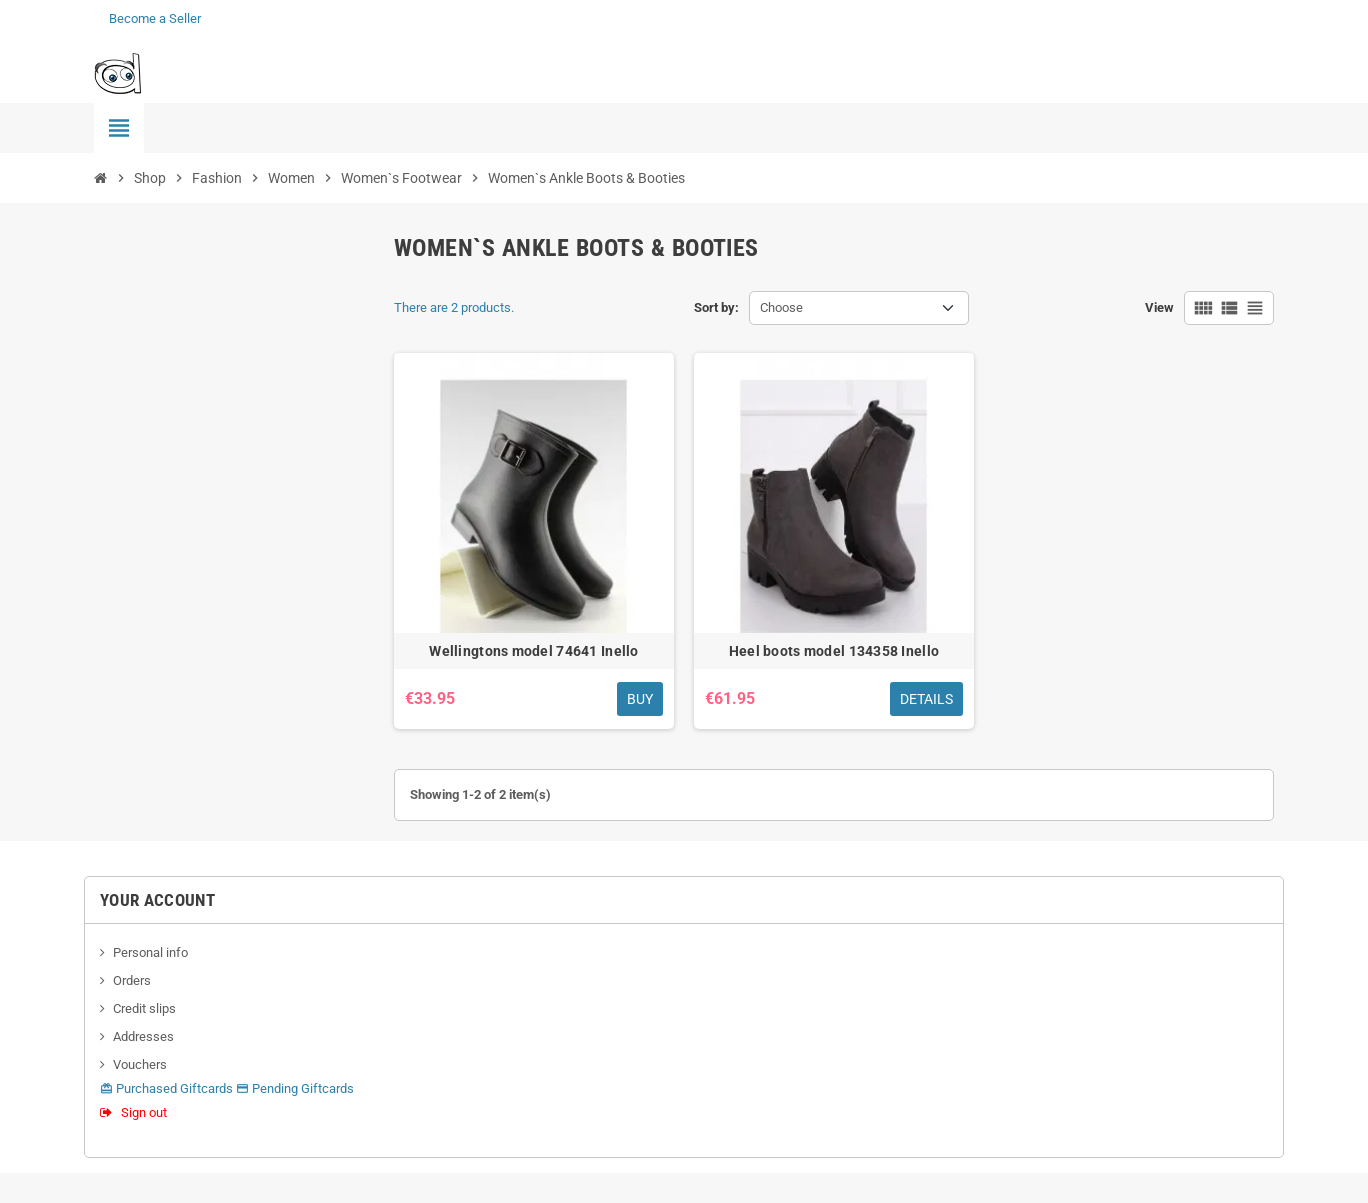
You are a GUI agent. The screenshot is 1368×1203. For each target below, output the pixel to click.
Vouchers (140, 1064)
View (1159, 307)
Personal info (150, 952)
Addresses (143, 1036)
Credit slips (144, 1008)
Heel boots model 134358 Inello (834, 651)
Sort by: (716, 307)
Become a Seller (155, 18)
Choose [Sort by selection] (781, 307)
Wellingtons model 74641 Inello (533, 651)
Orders (132, 980)
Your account (157, 900)
